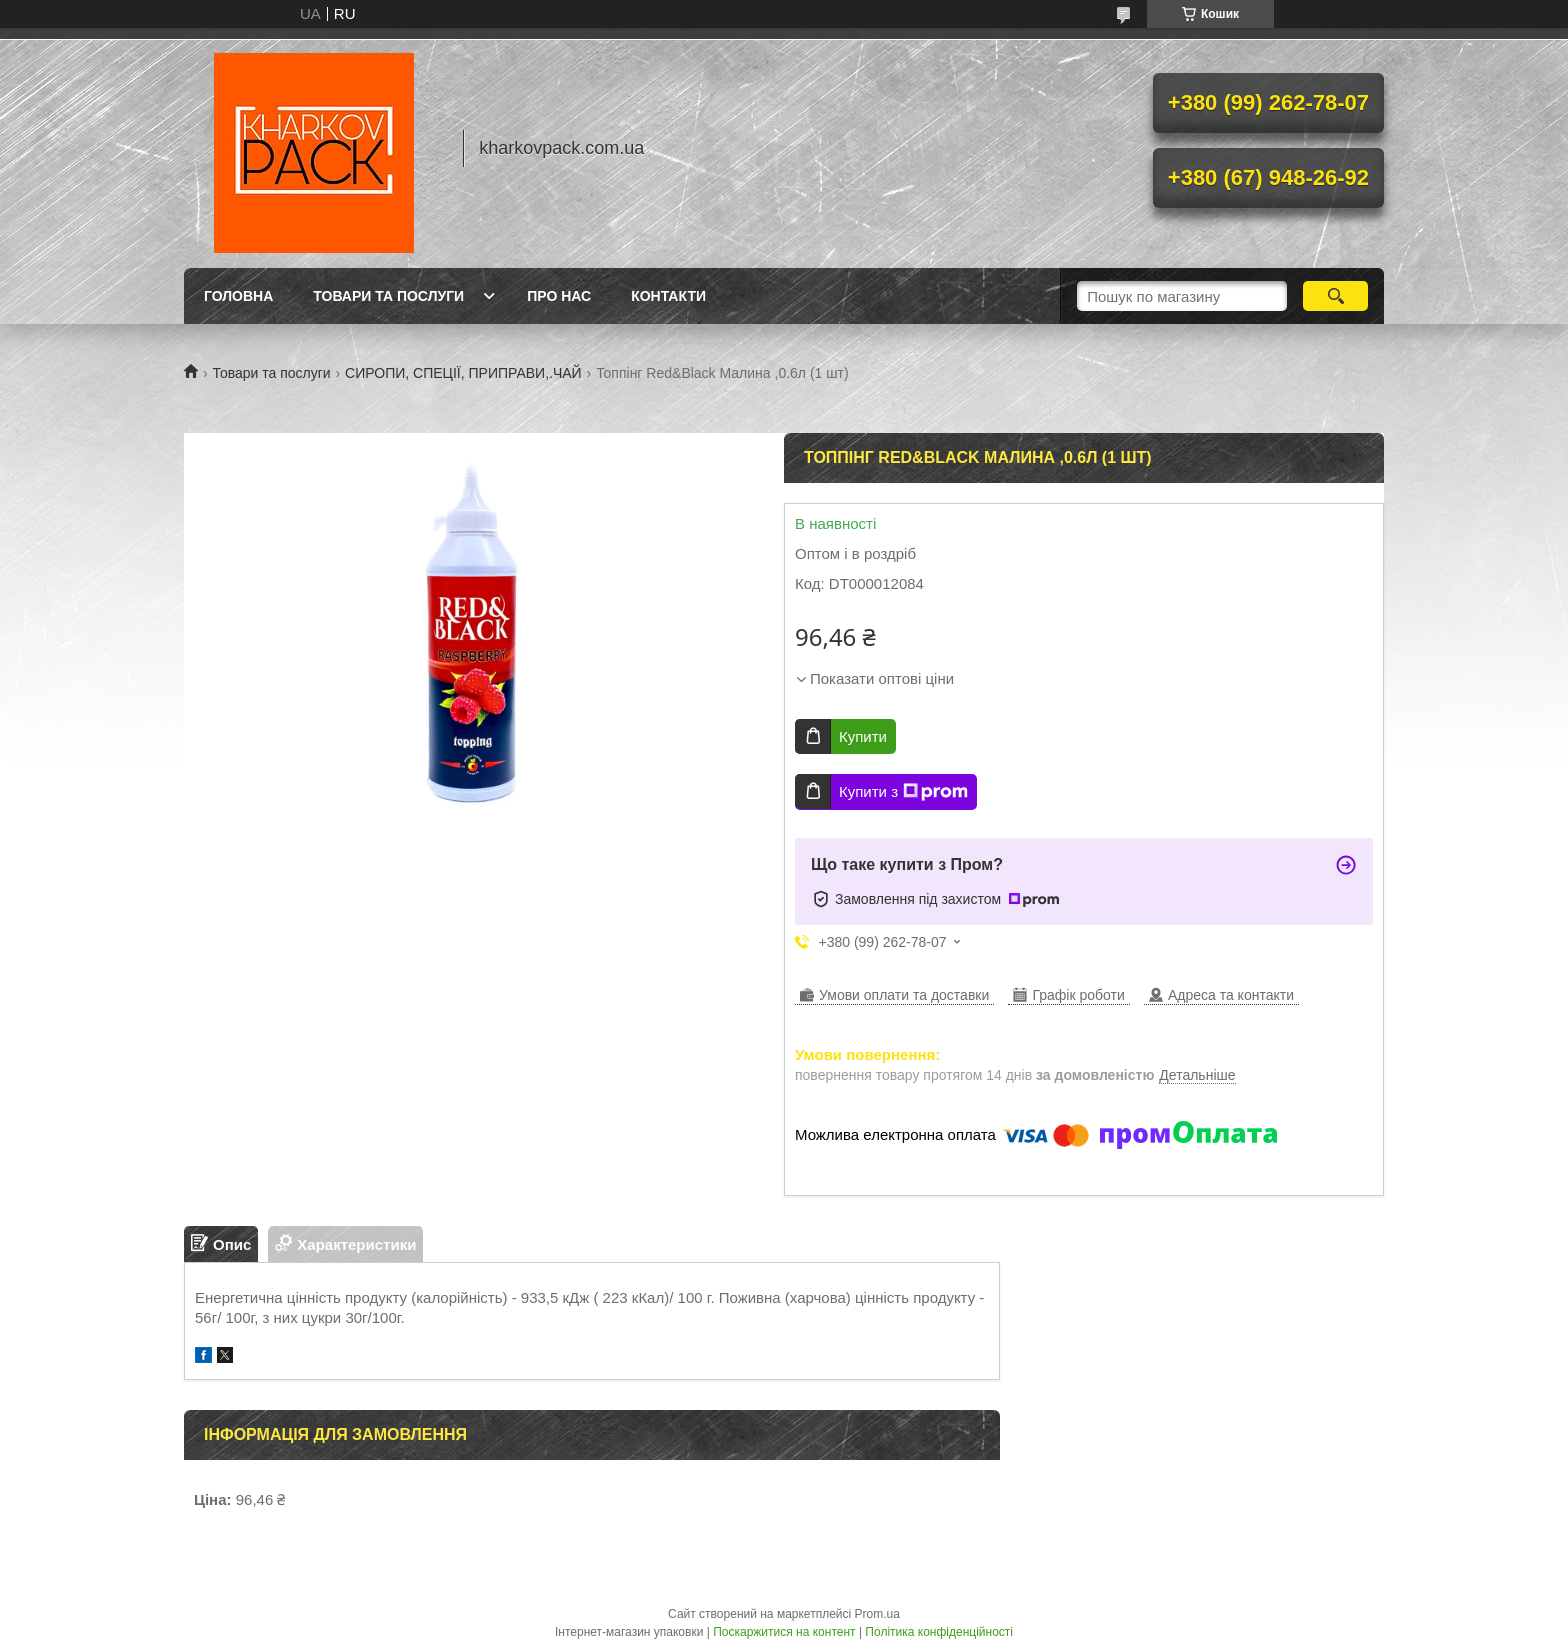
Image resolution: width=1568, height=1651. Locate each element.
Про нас (559, 296)
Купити (863, 736)
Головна (238, 296)
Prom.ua (877, 1614)
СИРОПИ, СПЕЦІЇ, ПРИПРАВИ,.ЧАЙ (463, 373)
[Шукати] (1335, 296)
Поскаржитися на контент (784, 1632)
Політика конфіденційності (939, 1632)
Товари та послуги (388, 296)
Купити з (903, 792)
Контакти (668, 296)
